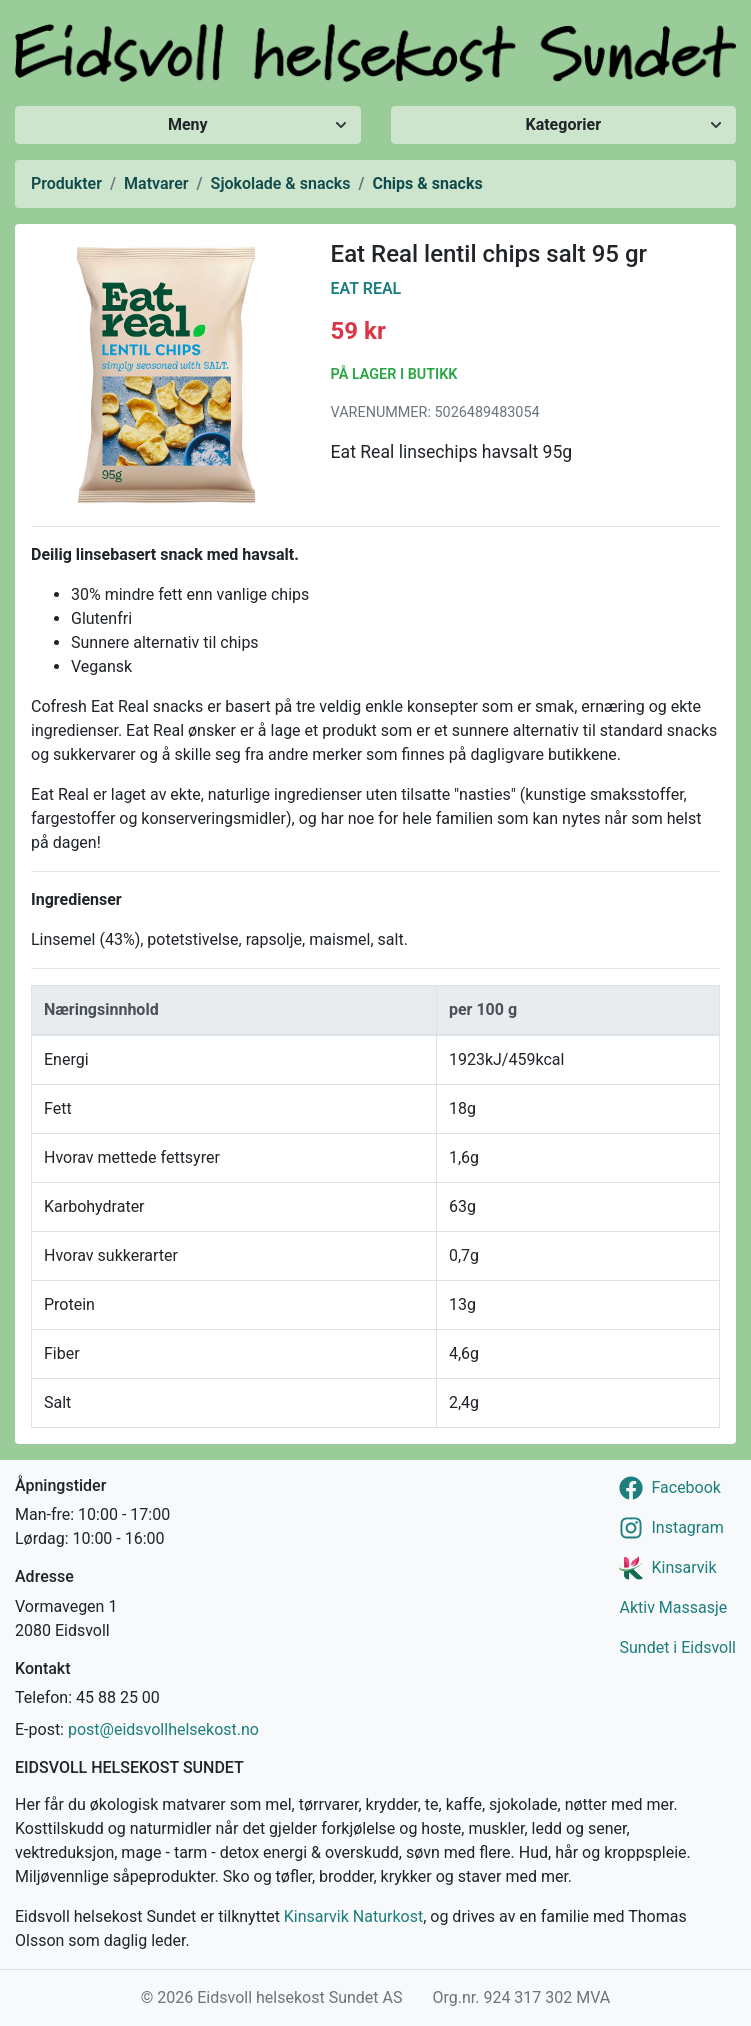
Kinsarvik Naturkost (353, 1916)
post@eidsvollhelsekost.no (163, 1729)
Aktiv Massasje (673, 1607)
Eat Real (366, 288)
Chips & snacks (427, 183)
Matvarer (156, 183)
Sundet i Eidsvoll (677, 1647)
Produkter (66, 183)
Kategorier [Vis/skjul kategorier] (563, 124)
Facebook (685, 1487)
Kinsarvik (683, 1567)
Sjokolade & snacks (281, 183)
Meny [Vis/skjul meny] (188, 124)
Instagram (687, 1527)
